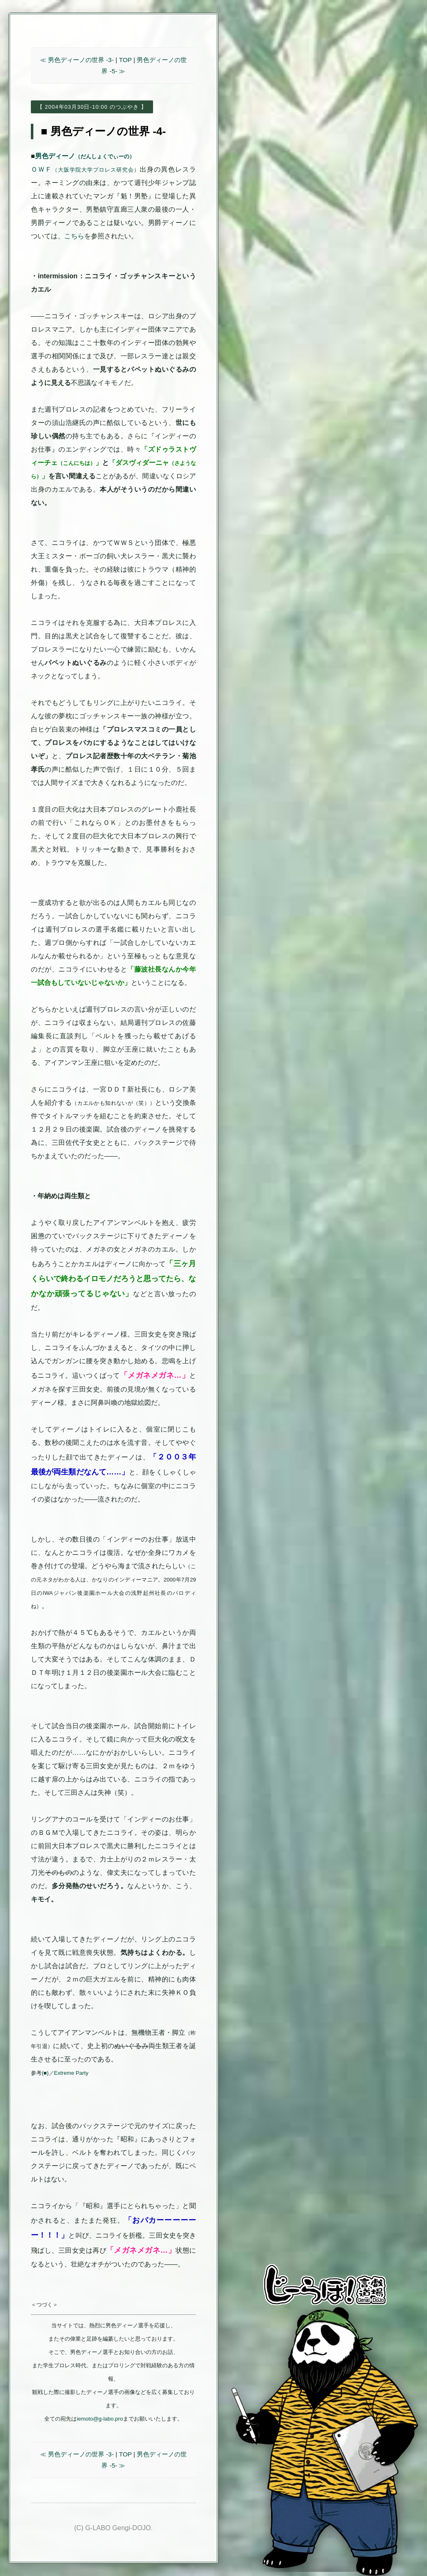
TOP (125, 59)
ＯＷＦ (85, 169)
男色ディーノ (85, 156)
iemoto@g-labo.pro (100, 2419)
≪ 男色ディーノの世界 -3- (77, 59)
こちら (74, 236)
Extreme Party (71, 2073)
